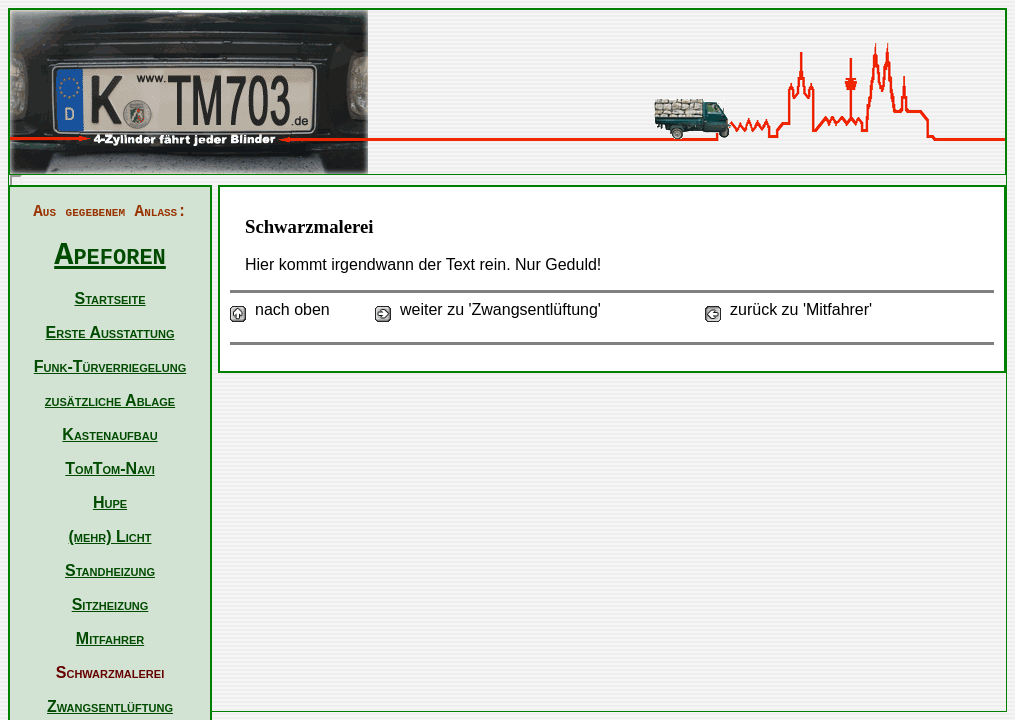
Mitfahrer (110, 638)
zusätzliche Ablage (110, 400)
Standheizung (110, 570)
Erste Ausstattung (110, 332)
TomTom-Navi (109, 468)
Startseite (110, 298)
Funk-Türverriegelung (110, 366)
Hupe (110, 502)
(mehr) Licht (110, 536)
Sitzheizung (110, 604)
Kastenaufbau (109, 434)
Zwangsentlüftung (110, 706)
